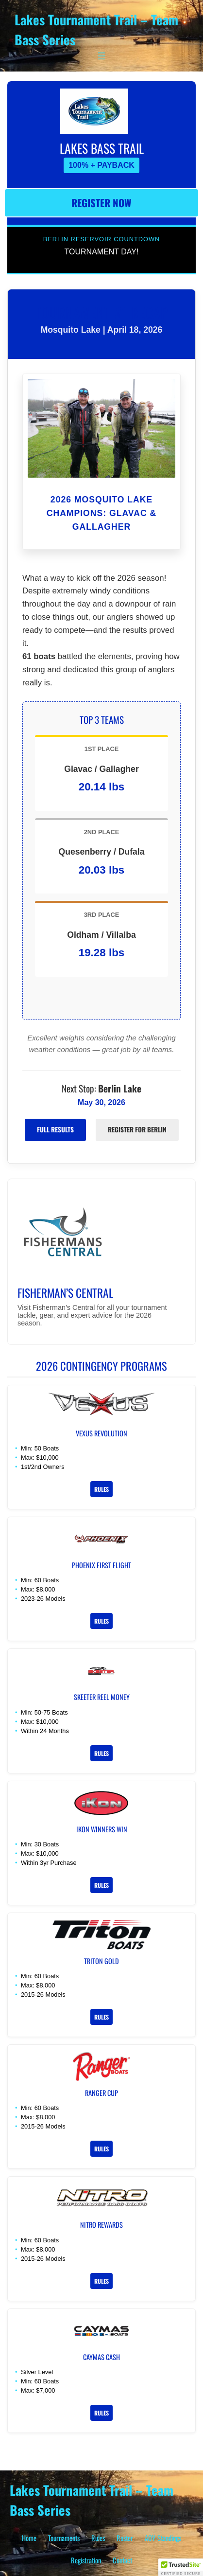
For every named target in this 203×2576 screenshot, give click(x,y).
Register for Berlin (137, 1129)
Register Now (101, 202)
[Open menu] (101, 56)
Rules (101, 1489)
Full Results (55, 1129)
